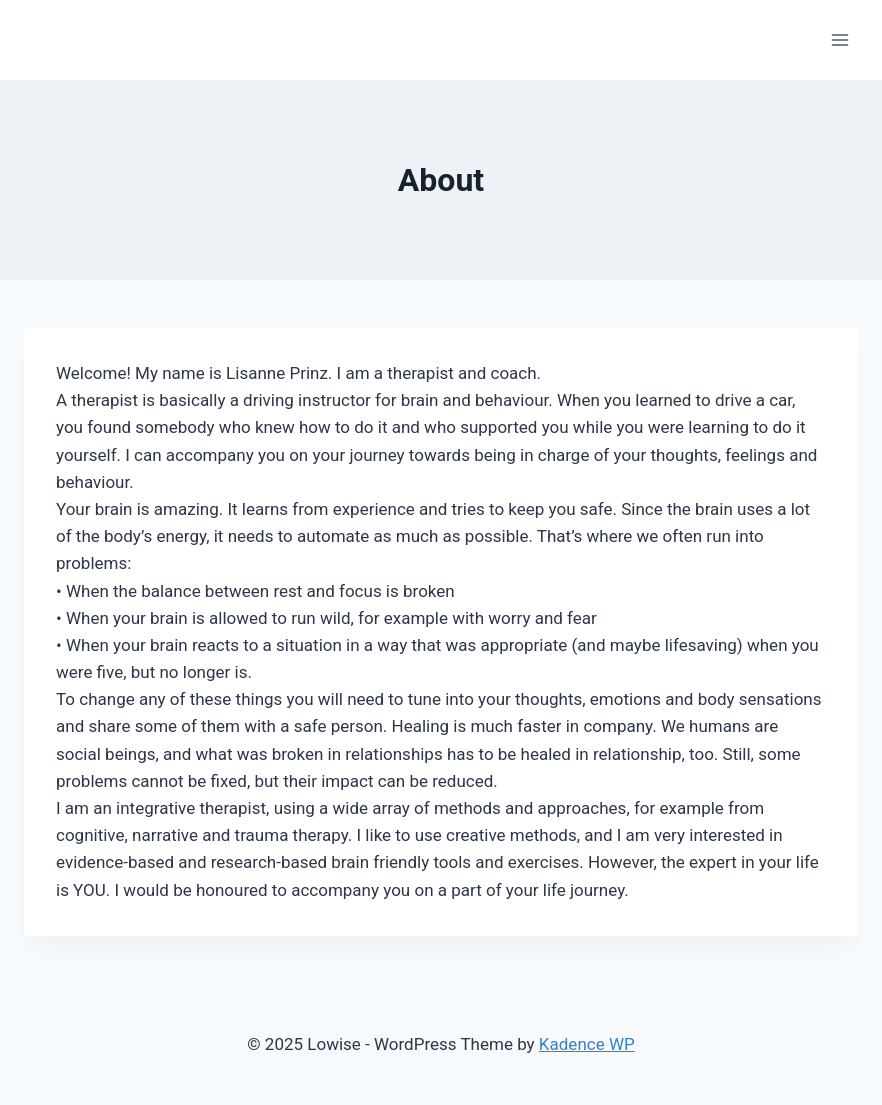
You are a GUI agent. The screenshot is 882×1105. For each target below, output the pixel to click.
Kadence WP (587, 1044)
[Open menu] (839, 39)
